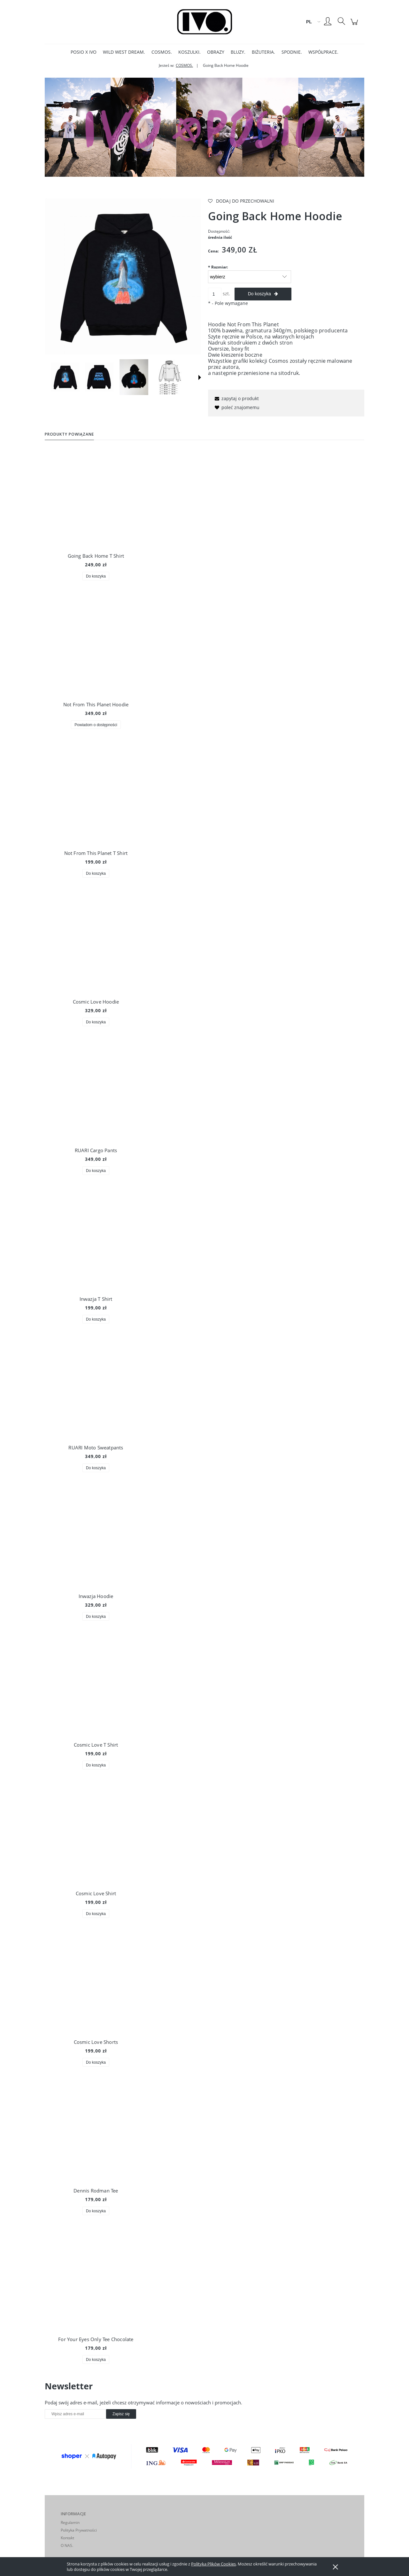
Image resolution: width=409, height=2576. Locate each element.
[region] (204, 127)
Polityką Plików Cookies (213, 2564)
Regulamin (70, 2522)
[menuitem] (83, 52)
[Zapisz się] (121, 2414)
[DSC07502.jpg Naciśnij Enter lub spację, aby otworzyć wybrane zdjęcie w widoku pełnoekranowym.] (123, 276)
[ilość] (214, 294)
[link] (204, 127)
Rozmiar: (218, 267)
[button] (199, 377)
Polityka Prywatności (79, 2530)
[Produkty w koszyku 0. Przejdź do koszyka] (355, 25)
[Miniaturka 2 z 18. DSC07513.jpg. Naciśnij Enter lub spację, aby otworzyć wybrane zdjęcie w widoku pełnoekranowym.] (99, 377)
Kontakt (67, 2538)
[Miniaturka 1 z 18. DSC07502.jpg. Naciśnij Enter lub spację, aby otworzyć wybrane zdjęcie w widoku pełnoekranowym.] (65, 377)
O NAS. (67, 2545)
